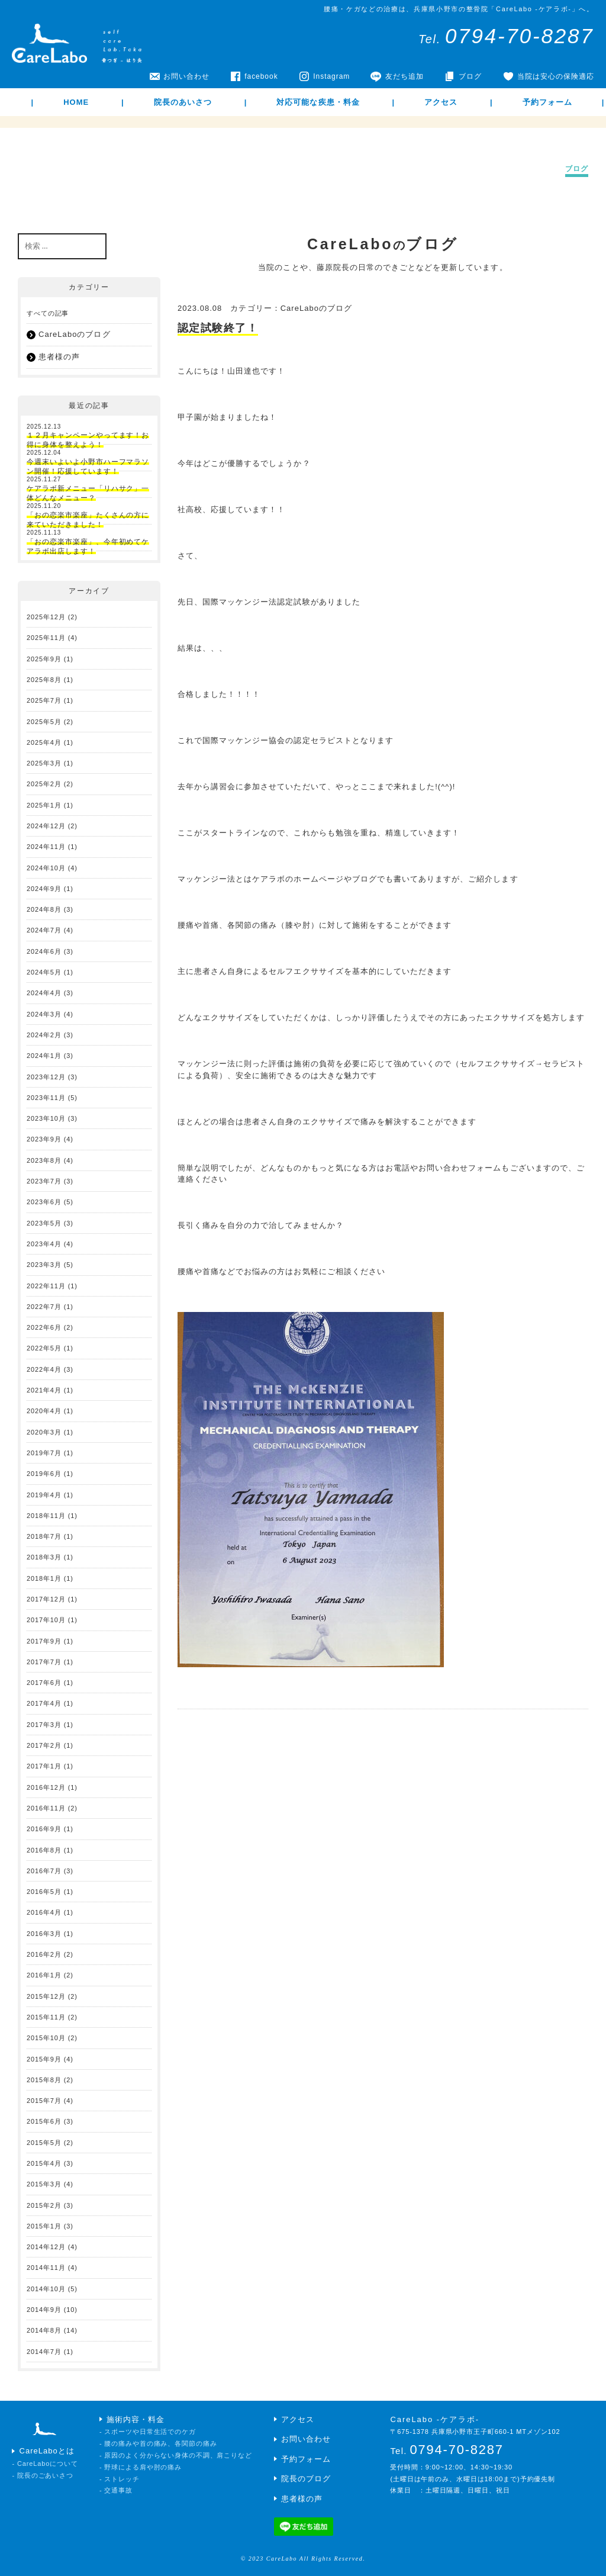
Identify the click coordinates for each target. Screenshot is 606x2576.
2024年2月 (44, 1034)
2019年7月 (44, 1452)
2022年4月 (44, 1369)
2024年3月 (44, 1014)
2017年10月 (46, 1619)
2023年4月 (44, 1243)
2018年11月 (46, 1515)
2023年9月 (44, 1139)
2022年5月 (44, 1348)
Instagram (331, 76)
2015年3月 (44, 2184)
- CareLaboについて (45, 2463)
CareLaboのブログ (317, 308)
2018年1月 (44, 1578)
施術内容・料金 (136, 2419)
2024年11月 (46, 846)
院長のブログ (306, 2478)
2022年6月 (44, 1327)
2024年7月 (44, 930)
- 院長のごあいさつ (42, 2475)
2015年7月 (44, 2100)
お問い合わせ (186, 76)
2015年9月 (44, 2059)
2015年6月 (44, 2121)
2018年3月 (44, 1557)
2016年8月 (44, 1850)
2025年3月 (44, 763)
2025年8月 (44, 679)
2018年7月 (44, 1536)
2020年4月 (44, 1410)
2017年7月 (44, 1661)
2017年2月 (44, 1745)
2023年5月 (44, 1223)
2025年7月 (44, 700)
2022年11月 (46, 1285)
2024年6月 (44, 951)
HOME (76, 102)
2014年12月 (46, 2246)
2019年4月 (44, 1494)
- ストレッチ (119, 2478)
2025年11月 (46, 637)
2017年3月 (44, 1724)
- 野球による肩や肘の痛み (140, 2467)
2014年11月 (46, 2267)
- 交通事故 (116, 2490)
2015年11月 (46, 2017)
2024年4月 (44, 992)
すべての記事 (48, 313)
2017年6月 (44, 1682)
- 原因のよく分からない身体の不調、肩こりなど (175, 2455)
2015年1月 (44, 2226)
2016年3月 (44, 1933)
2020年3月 (44, 1432)
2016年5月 (44, 1891)
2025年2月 (44, 783)
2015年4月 (44, 2163)
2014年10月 (46, 2288)
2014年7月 (44, 2351)
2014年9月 (44, 2309)
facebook (261, 76)
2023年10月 (46, 1118)
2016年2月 (44, 1954)
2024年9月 (44, 888)
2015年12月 (46, 1996)
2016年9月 (44, 1828)
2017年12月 (46, 1599)
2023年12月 (46, 1076)
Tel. (506, 39)
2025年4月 (44, 742)
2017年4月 (44, 1703)
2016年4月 (44, 1912)
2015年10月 (46, 2037)
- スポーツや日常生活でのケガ (147, 2431)
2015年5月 (44, 2142)
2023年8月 (44, 1160)
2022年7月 (44, 1306)
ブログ (470, 76)
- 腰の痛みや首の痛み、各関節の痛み (158, 2443)
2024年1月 (44, 1055)
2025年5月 (44, 721)
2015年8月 (44, 2079)
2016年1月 (44, 1975)
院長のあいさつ (183, 102)
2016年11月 (46, 1808)
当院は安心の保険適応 (555, 76)
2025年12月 (46, 616)
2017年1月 (44, 1766)
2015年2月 (44, 2205)
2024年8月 (44, 909)
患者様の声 (59, 356)
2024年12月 (46, 825)
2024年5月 (44, 972)
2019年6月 (44, 1473)
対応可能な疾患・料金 (317, 102)
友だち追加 (404, 76)
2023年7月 (44, 1181)
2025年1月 (44, 805)
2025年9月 (44, 659)
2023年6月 (44, 1201)
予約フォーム (547, 102)
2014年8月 (44, 2330)
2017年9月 (44, 1641)
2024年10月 (46, 867)
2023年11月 (46, 1097)
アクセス (440, 102)
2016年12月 (46, 1787)
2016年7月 (44, 1870)
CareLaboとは (47, 2450)
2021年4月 (44, 1390)
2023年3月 (44, 1264)
